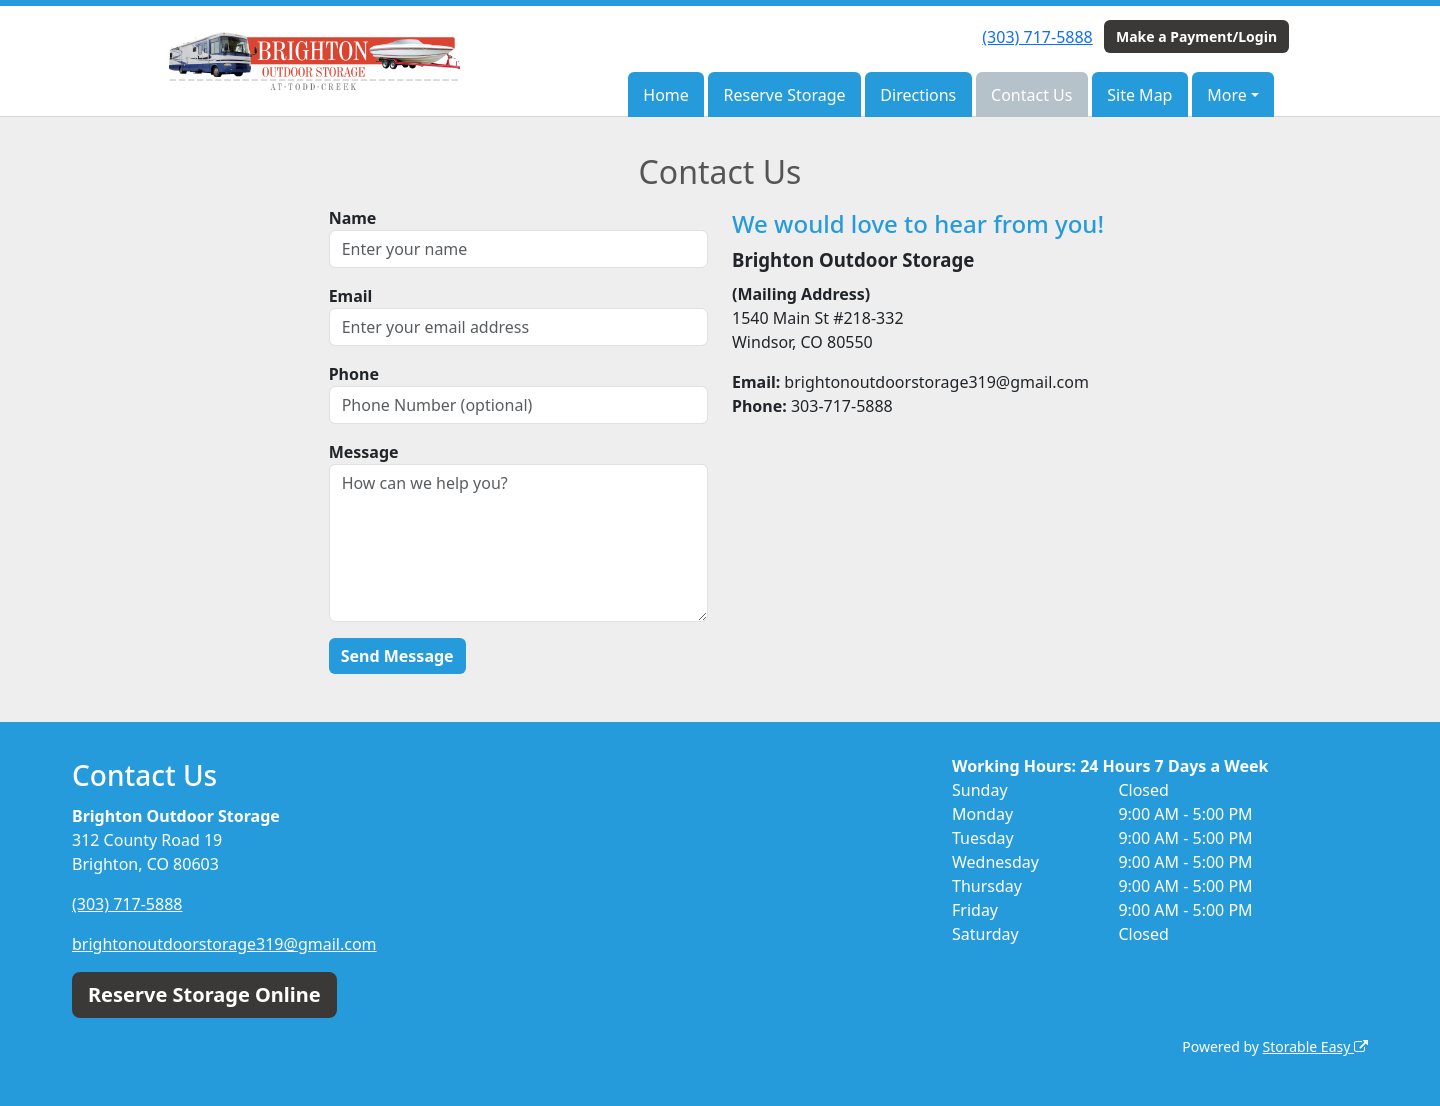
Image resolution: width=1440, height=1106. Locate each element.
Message (364, 452)
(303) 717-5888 (1037, 37)
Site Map (1139, 95)
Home (666, 95)
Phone (354, 374)
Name (353, 218)
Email (351, 296)
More (1227, 95)
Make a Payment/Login (1196, 36)
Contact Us (1031, 95)
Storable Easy (1315, 1046)
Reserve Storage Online (204, 994)
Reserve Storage (785, 95)
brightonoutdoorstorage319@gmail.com (224, 944)
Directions (918, 95)
